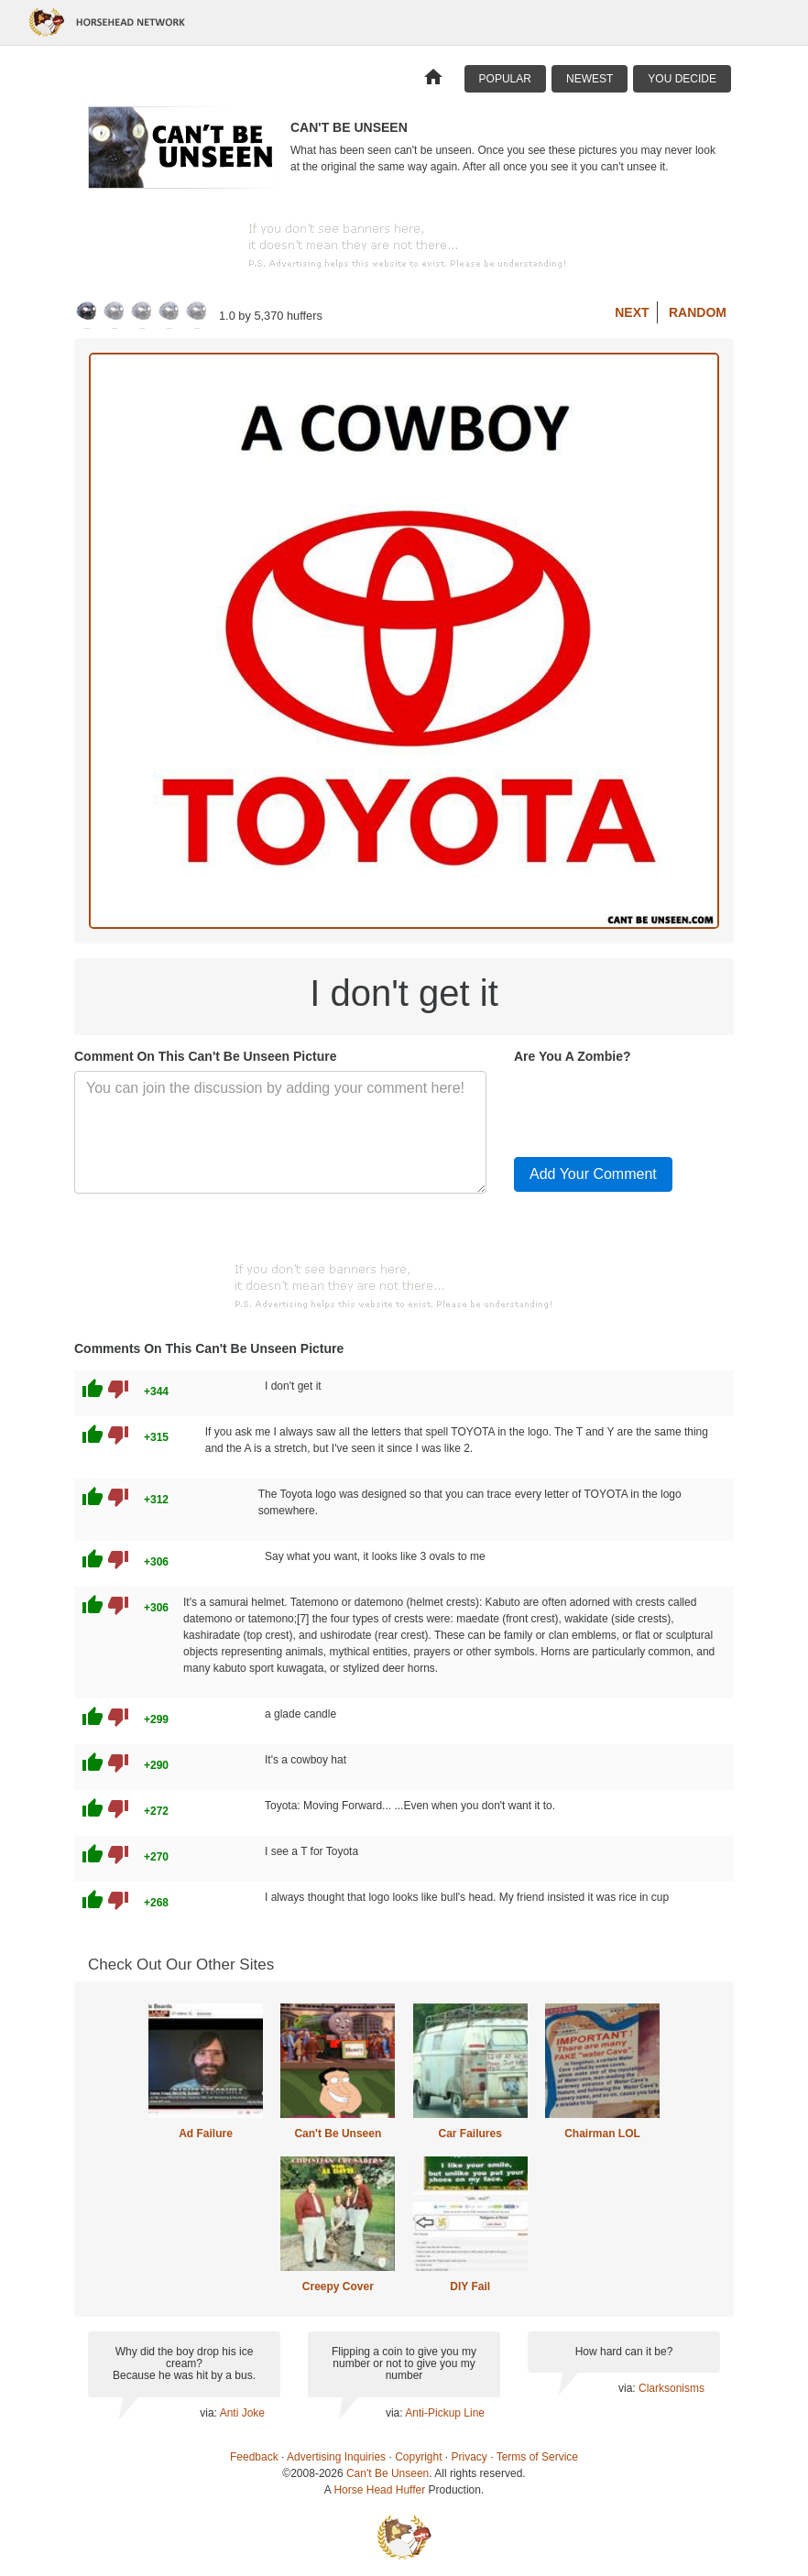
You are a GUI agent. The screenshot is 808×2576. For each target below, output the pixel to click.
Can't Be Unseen (337, 2133)
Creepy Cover (338, 2286)
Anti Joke (242, 2413)
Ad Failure (206, 2133)
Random (697, 312)
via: (209, 2413)
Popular (505, 78)
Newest (589, 78)
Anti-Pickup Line (445, 2413)
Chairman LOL (602, 2133)
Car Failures (469, 2133)
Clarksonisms (671, 2388)
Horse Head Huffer (379, 2489)
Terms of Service (537, 2456)
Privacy (469, 2456)
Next (632, 312)
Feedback (254, 2456)
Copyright (418, 2456)
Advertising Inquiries (336, 2456)
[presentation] (653, 1106)
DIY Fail (470, 2286)
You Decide (682, 78)
